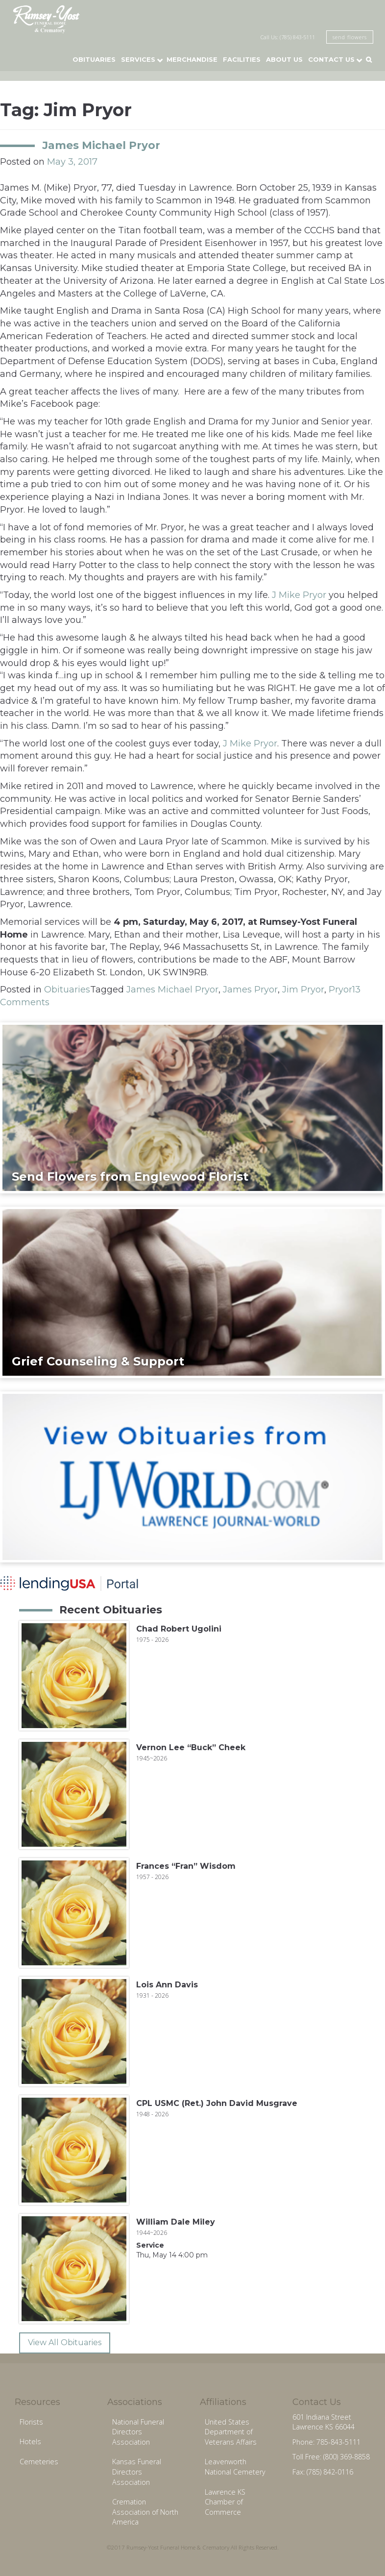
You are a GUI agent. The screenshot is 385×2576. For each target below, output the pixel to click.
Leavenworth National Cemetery (235, 2467)
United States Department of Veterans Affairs (231, 2432)
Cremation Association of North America (145, 2511)
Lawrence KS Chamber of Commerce (225, 2502)
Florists (31, 2422)
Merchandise (192, 59)
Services (138, 59)
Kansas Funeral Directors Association (136, 2471)
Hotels (30, 2441)
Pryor (340, 989)
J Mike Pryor (299, 595)
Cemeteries (39, 2461)
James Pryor (250, 989)
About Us (284, 59)
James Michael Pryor (101, 145)
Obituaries (94, 59)
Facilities (242, 59)
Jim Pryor (303, 989)
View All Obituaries (64, 2342)
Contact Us (331, 59)
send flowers (350, 37)
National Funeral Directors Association (138, 2432)
